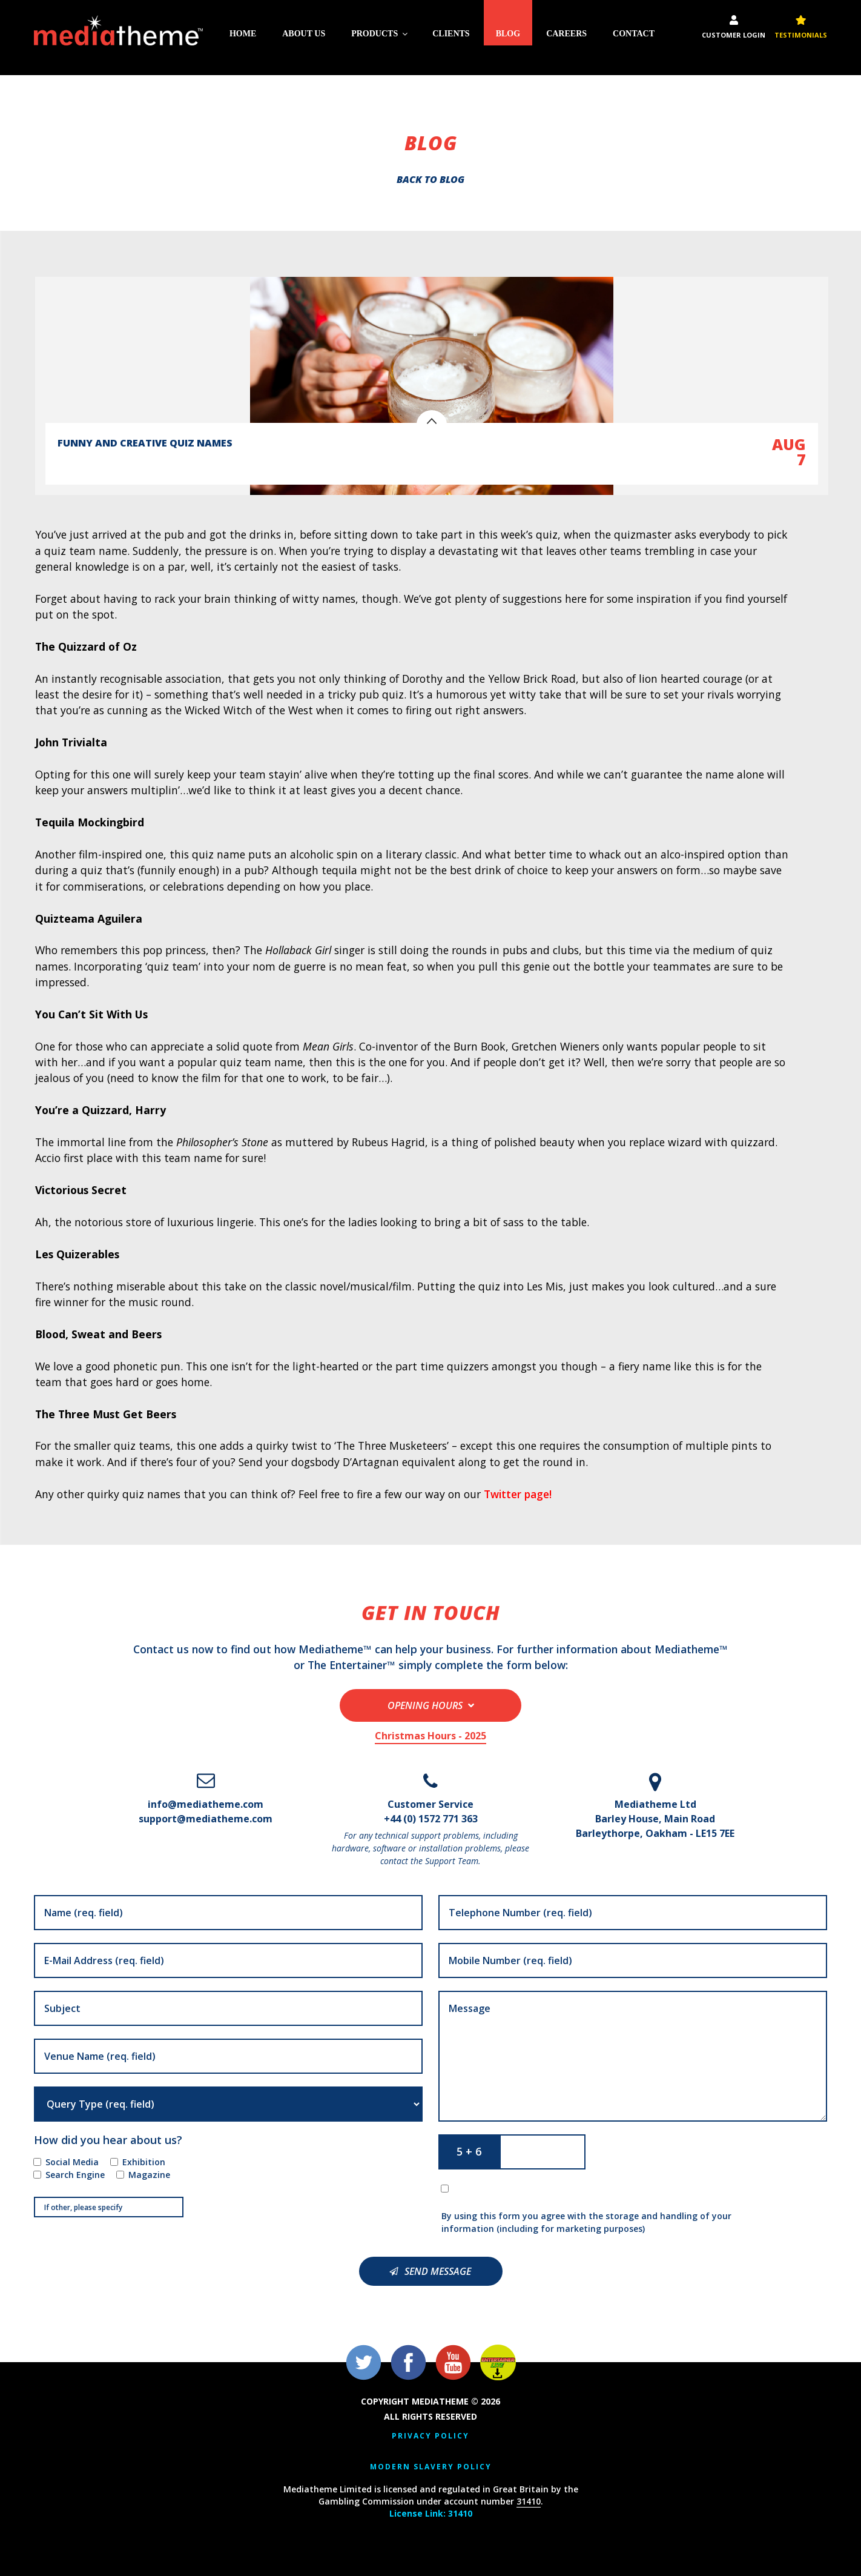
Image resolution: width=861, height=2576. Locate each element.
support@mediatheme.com (205, 1818)
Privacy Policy (430, 2436)
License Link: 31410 (430, 2512)
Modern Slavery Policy (431, 2466)
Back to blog (430, 179)
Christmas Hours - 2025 (430, 1735)
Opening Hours (425, 1704)
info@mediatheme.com (205, 1803)
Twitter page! (518, 1494)
